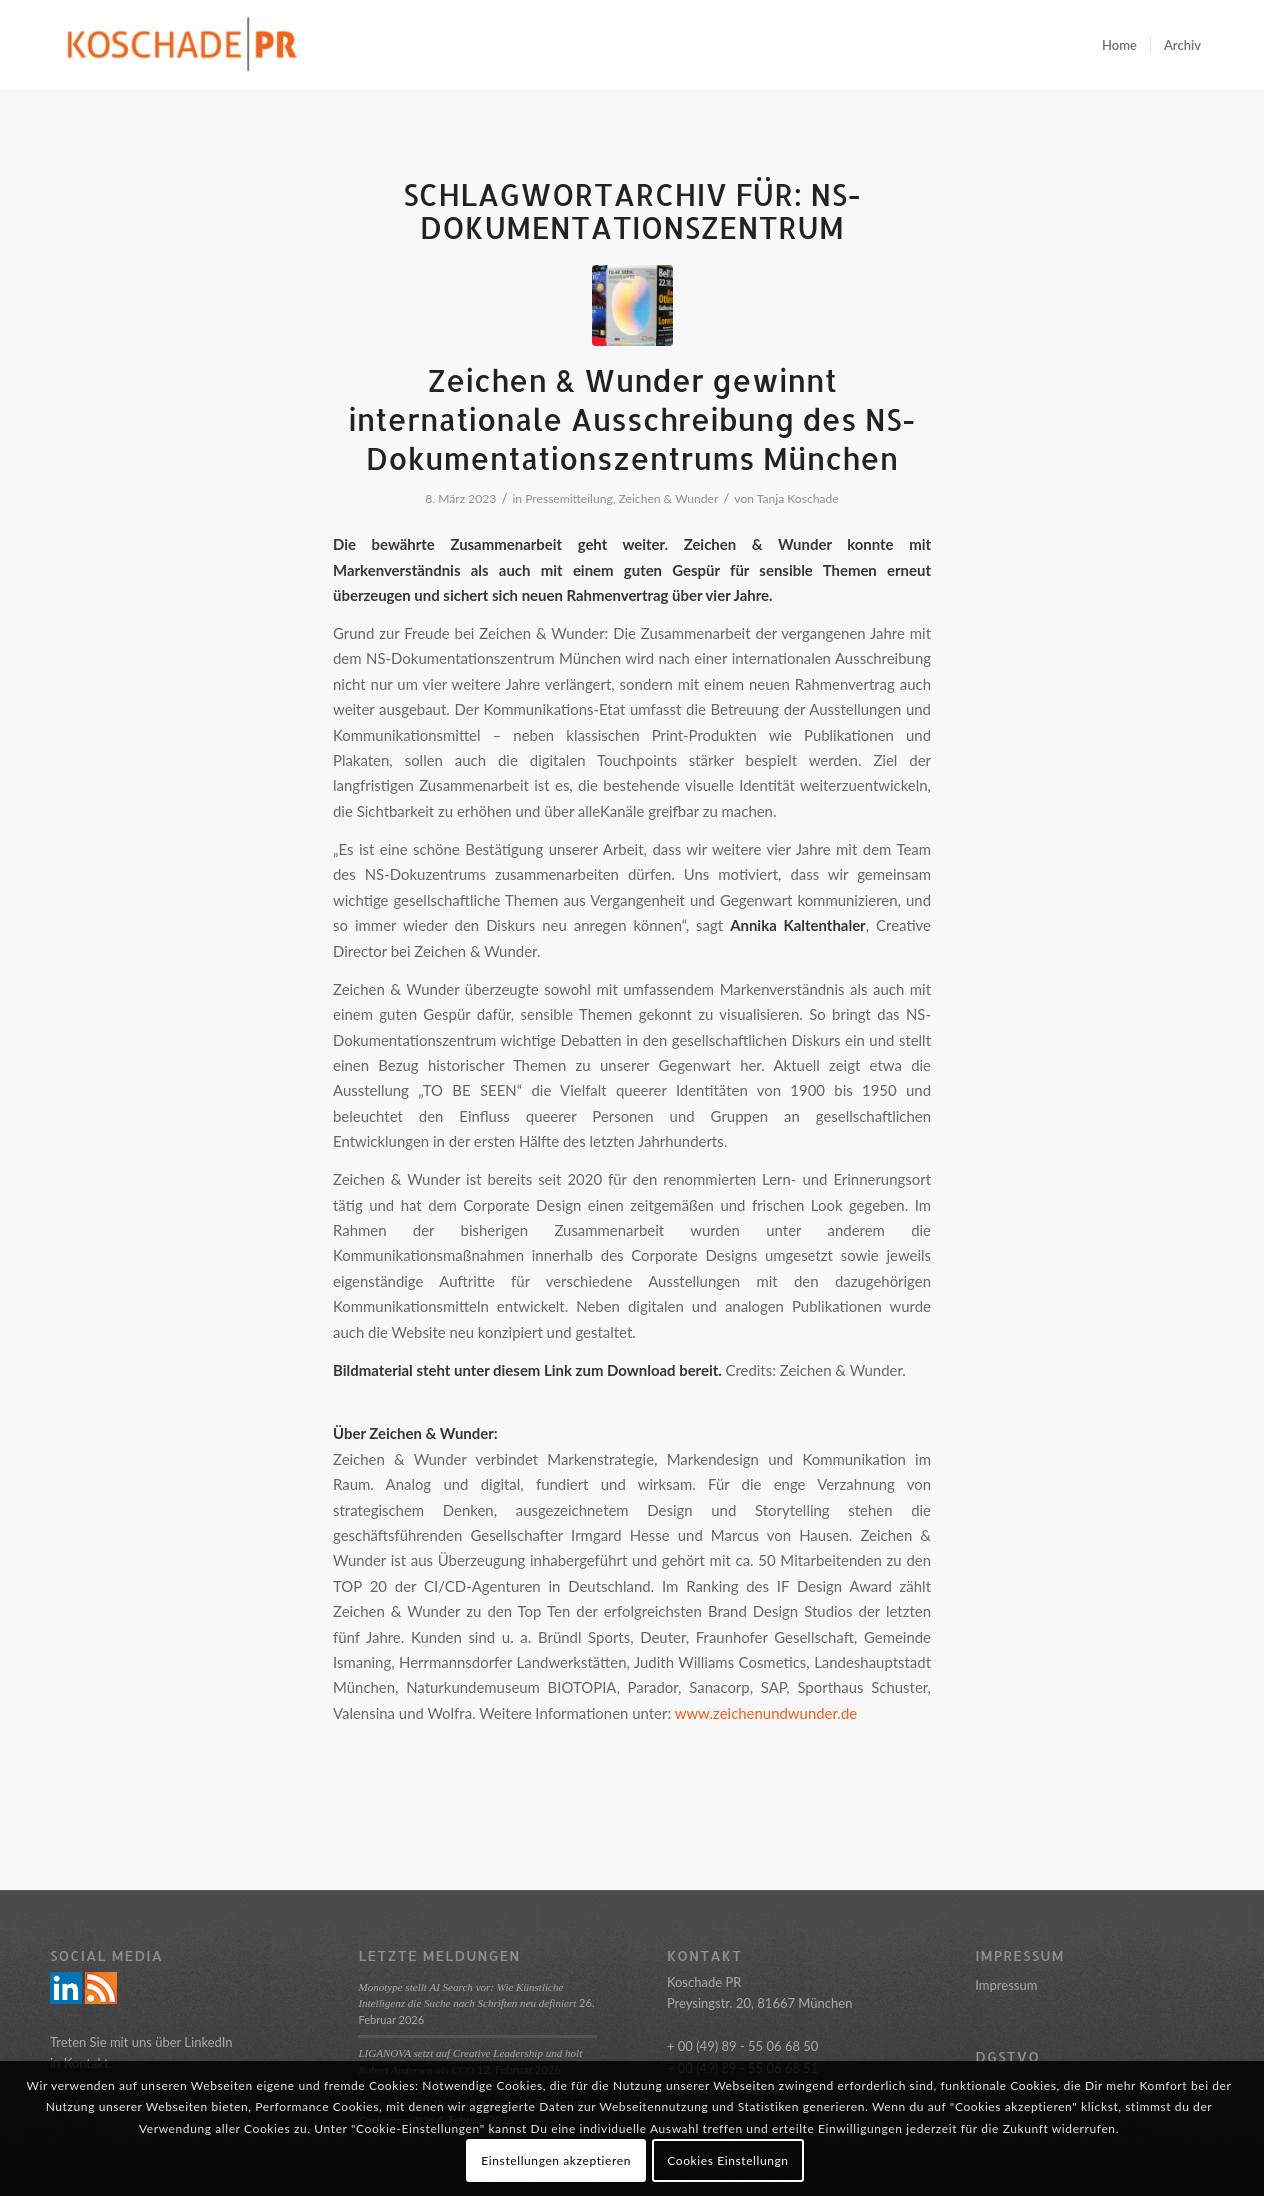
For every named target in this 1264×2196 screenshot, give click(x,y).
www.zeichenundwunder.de (766, 1713)
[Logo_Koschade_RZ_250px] (181, 45)
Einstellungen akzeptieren (556, 2160)
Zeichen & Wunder (669, 498)
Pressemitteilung (569, 498)
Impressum (1006, 1985)
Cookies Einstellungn (727, 2160)
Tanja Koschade (798, 498)
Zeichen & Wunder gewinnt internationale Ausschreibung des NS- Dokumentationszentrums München (632, 419)
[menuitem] (1119, 45)
